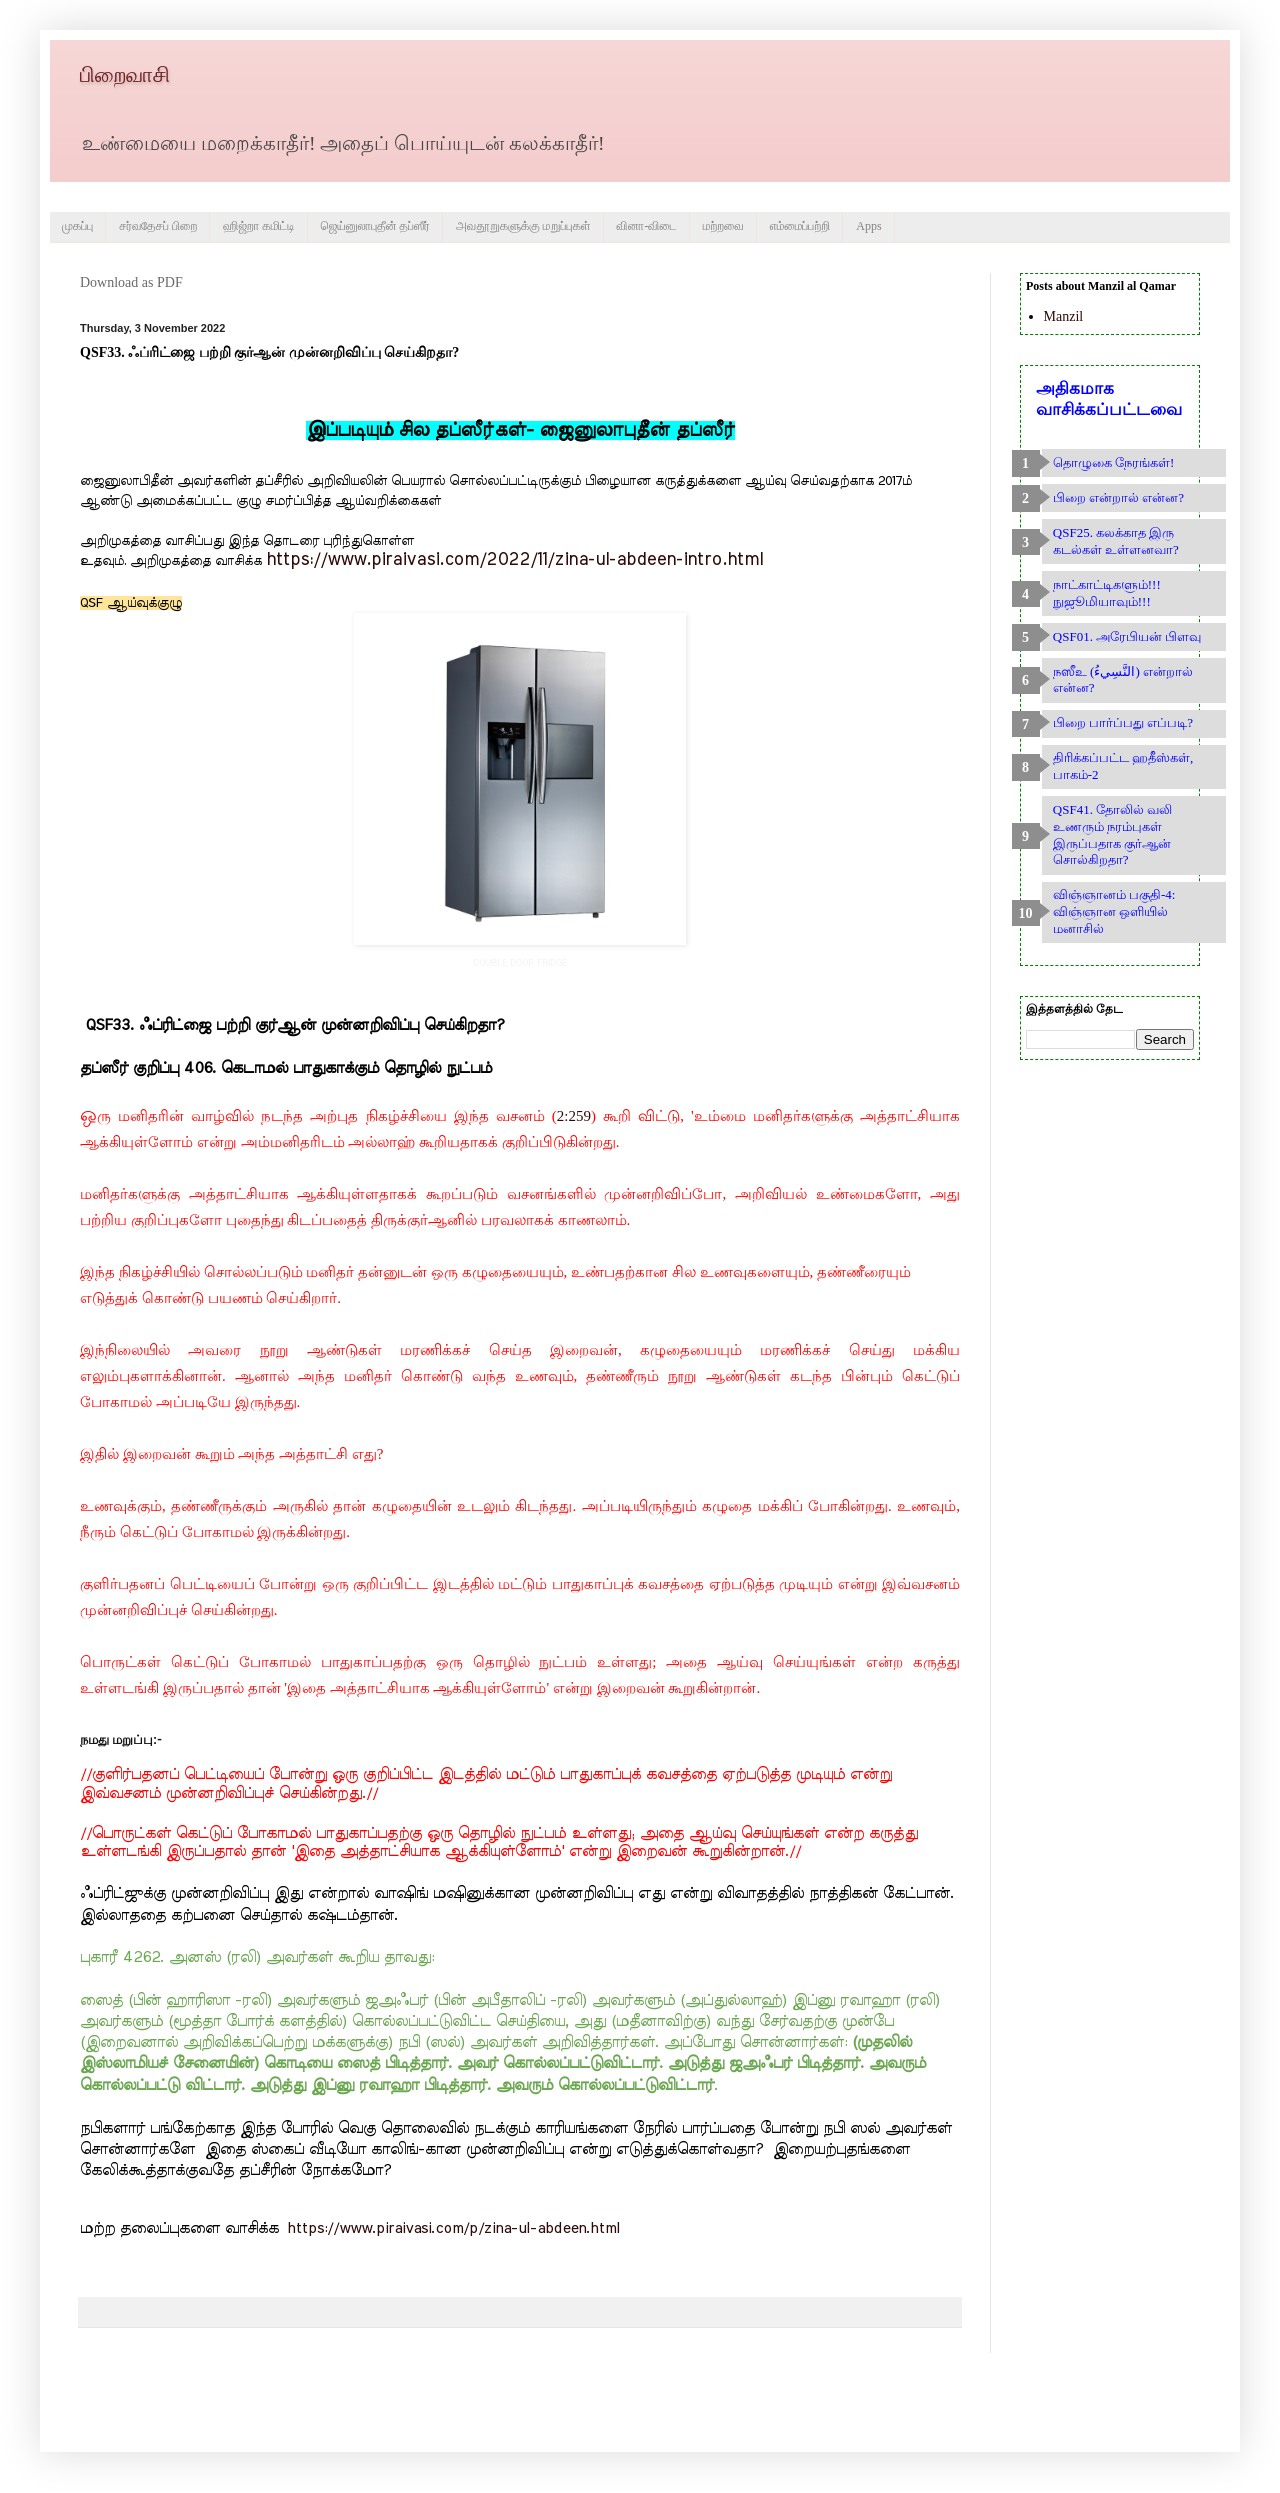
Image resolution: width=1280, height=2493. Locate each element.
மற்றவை (723, 226)
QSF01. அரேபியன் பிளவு (1127, 636)
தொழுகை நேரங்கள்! (1114, 462)
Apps (868, 226)
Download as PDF (131, 282)
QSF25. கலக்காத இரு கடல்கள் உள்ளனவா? (1116, 541)
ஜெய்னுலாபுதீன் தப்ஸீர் (375, 226)
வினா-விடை (647, 226)
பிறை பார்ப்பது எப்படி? (1123, 722)
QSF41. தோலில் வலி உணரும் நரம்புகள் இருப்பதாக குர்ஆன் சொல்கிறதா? (1113, 834)
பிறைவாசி (125, 74)
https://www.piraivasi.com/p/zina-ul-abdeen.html (453, 2228)
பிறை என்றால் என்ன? (1118, 497)
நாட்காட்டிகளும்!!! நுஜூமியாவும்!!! (1107, 593)
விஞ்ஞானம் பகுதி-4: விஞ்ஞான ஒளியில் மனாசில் (1114, 911)
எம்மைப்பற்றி (800, 226)
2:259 (574, 1116)
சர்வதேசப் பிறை (158, 226)
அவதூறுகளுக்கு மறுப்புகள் (523, 226)
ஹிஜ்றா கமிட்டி (258, 226)
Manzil (1064, 316)
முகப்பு (77, 226)
